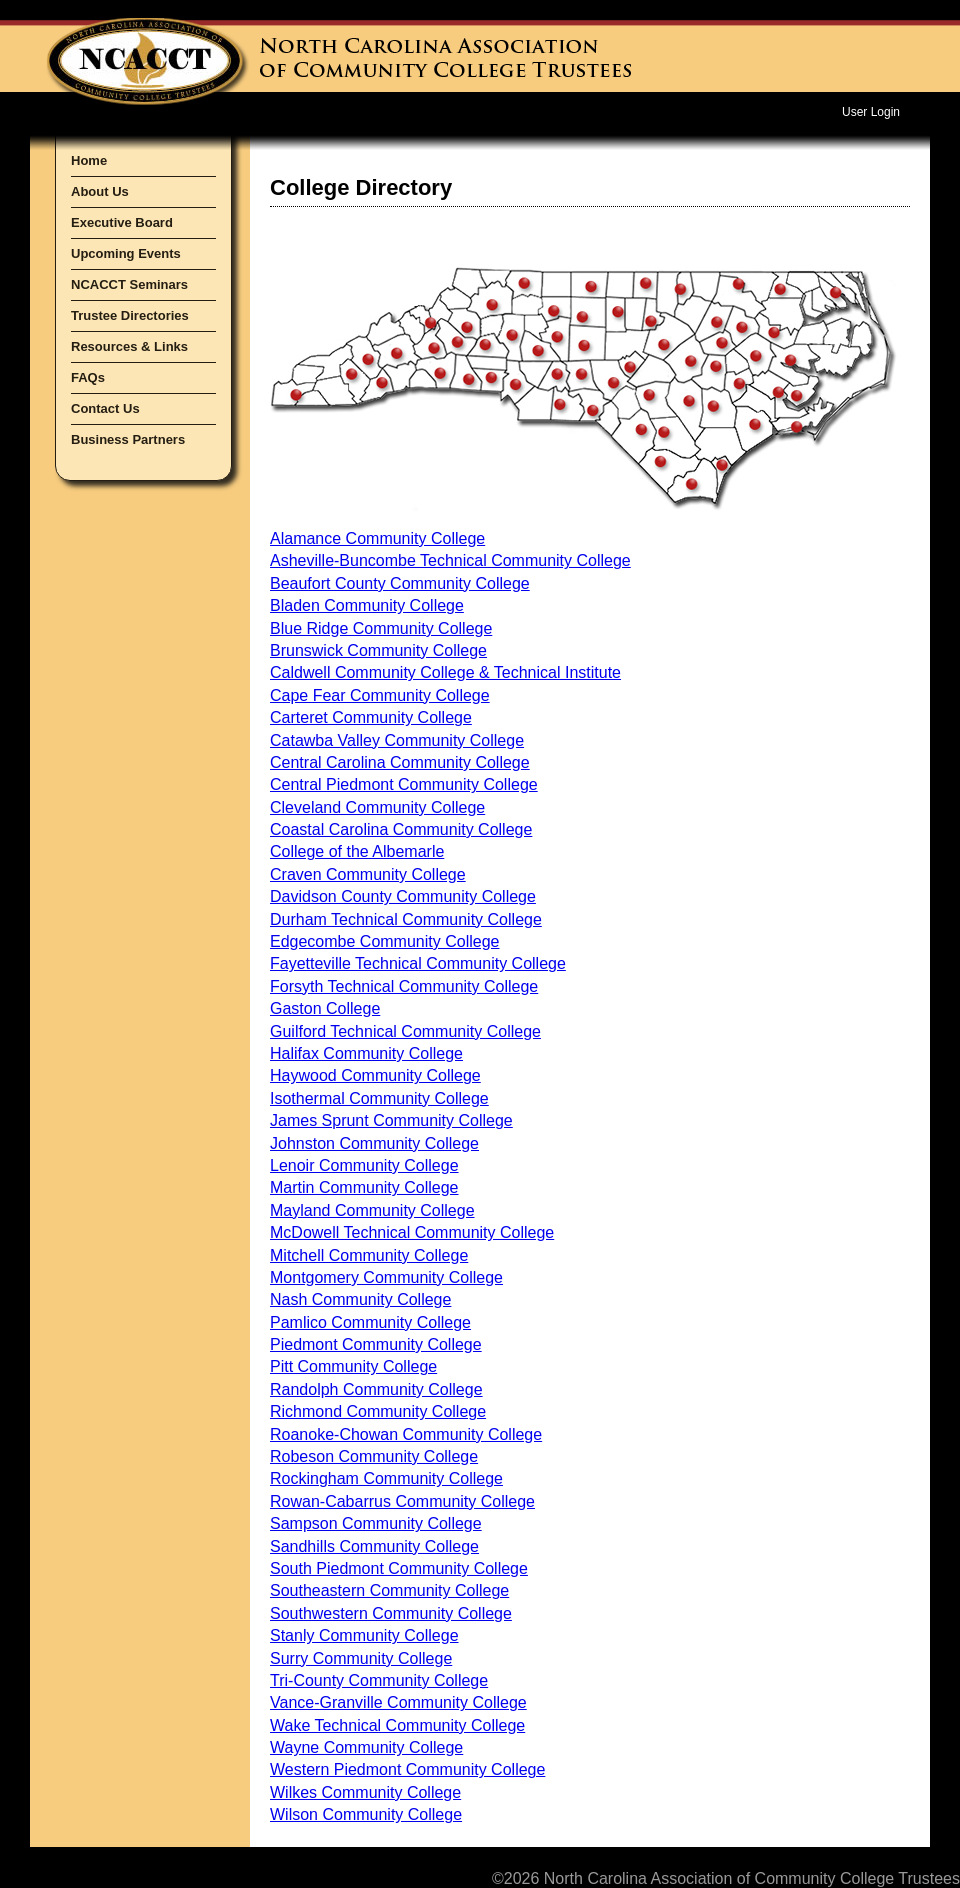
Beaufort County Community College (400, 583)
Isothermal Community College (379, 1098)
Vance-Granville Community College (398, 1702)
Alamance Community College (377, 538)
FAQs (88, 377)
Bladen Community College (367, 605)
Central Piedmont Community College (404, 784)
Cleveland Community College (377, 807)
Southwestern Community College (391, 1613)
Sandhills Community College (374, 1546)
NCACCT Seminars (129, 284)
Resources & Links (129, 346)
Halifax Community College (366, 1053)
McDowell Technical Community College (412, 1232)
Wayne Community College (366, 1747)
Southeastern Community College (389, 1590)
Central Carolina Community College (400, 762)
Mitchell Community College (369, 1255)
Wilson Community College (366, 1814)
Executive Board (122, 222)
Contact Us (105, 408)
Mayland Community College (372, 1210)
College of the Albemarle (357, 851)
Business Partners (128, 439)
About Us (100, 191)
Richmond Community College (378, 1411)
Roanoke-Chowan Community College (406, 1434)
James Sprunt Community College (391, 1120)
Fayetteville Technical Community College (418, 963)
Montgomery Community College (386, 1277)
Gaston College (325, 1008)
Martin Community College (364, 1187)
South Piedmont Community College (399, 1568)
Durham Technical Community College (406, 919)
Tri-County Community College (379, 1680)
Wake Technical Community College (397, 1725)
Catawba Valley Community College (397, 740)
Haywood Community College (375, 1075)
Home (89, 160)
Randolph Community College (376, 1389)
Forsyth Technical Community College (404, 986)
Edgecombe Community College (384, 941)
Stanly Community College (364, 1635)
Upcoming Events (126, 253)
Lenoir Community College (364, 1165)
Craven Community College (368, 874)
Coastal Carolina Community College (401, 829)
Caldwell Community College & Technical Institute (445, 672)
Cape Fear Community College (380, 695)
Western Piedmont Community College (407, 1769)
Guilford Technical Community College (405, 1031)
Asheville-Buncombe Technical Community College (450, 560)
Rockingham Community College (386, 1478)
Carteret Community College (371, 717)
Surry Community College (361, 1658)
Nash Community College (360, 1299)
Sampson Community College (376, 1523)
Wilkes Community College (365, 1792)
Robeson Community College (374, 1456)
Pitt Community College (353, 1366)
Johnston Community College (374, 1143)
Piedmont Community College (376, 1344)
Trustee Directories (130, 315)
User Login (871, 112)
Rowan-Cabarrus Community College (402, 1501)
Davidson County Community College (403, 896)
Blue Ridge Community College (381, 628)
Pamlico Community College (370, 1322)
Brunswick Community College (378, 650)
